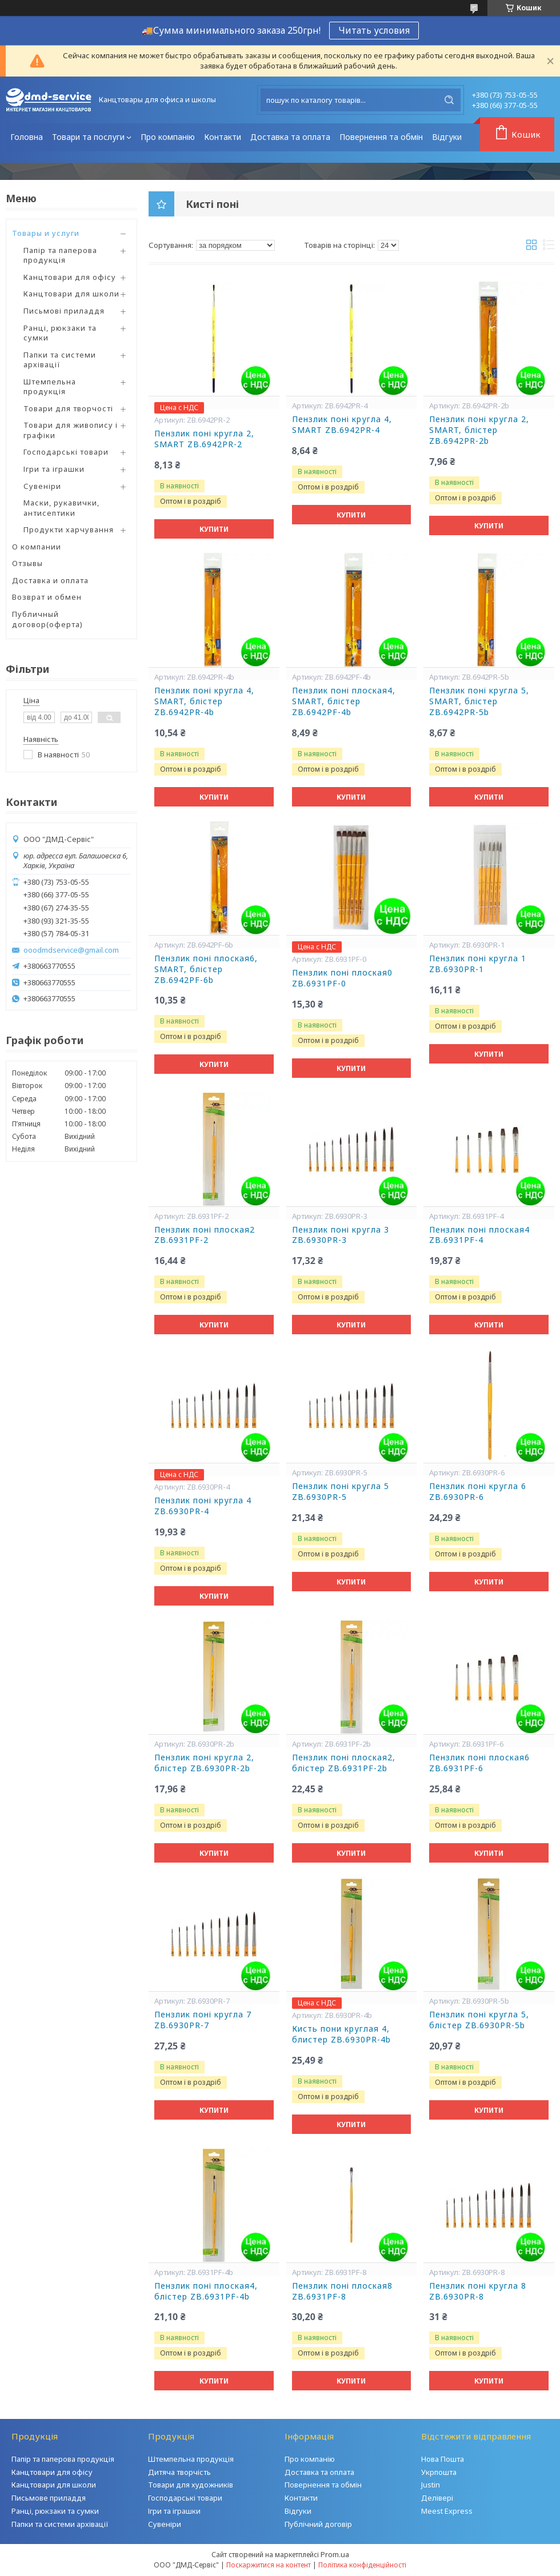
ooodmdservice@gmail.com (71, 950)
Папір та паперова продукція (60, 255)
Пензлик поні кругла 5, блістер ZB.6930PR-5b (479, 2020)
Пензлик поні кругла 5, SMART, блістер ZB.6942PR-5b (479, 701)
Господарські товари (66, 452)
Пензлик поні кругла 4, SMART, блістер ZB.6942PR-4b (204, 701)
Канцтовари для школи (71, 293)
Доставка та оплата (290, 136)
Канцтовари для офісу (69, 277)
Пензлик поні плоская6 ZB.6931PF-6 (479, 1762)
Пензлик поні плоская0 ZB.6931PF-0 (342, 978)
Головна (26, 136)
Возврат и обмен (47, 597)
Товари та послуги (88, 136)
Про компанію (168, 136)
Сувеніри (42, 486)
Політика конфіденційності (362, 2565)
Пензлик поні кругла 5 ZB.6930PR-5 (340, 1491)
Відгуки (447, 136)
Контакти (222, 136)
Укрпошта (439, 2472)
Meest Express (447, 2511)
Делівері (437, 2498)
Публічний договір (318, 2524)
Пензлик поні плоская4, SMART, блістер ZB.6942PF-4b (343, 701)
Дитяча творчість (179, 2472)
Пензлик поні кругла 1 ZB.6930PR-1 (477, 963)
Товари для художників (190, 2484)
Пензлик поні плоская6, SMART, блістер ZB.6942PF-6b (206, 969)
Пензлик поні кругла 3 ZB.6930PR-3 (340, 1235)
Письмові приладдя (64, 311)
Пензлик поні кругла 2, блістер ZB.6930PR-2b (204, 1762)
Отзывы (27, 563)
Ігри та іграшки (54, 469)
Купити (214, 529)
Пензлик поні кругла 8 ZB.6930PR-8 (477, 2291)
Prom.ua (335, 2554)
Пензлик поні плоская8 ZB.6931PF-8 (342, 2291)
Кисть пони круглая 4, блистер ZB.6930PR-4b (341, 2034)
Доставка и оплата (50, 580)
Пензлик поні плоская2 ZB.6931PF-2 (204, 1235)
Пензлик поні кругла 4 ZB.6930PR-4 (202, 1505)
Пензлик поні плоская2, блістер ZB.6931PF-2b (343, 1762)
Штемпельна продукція (49, 386)
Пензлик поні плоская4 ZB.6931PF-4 (479, 1235)
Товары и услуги (45, 233)
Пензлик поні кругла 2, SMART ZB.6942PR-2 (204, 439)
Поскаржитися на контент (268, 2565)
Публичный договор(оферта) (47, 619)
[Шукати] (449, 100)
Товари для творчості (68, 408)
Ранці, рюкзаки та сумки (60, 333)
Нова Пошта (442, 2459)
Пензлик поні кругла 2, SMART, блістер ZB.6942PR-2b (479, 430)
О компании (36, 546)
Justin (430, 2484)
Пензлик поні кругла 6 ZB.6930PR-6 (477, 1491)
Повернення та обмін (381, 136)
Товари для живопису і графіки (70, 430)
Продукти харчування (68, 529)
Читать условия (374, 30)
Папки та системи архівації (59, 360)
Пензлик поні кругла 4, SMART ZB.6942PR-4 (342, 424)
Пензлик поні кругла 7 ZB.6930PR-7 (202, 2020)
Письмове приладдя (48, 2498)
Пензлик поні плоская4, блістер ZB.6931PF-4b (206, 2291)
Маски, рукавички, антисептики (61, 507)
